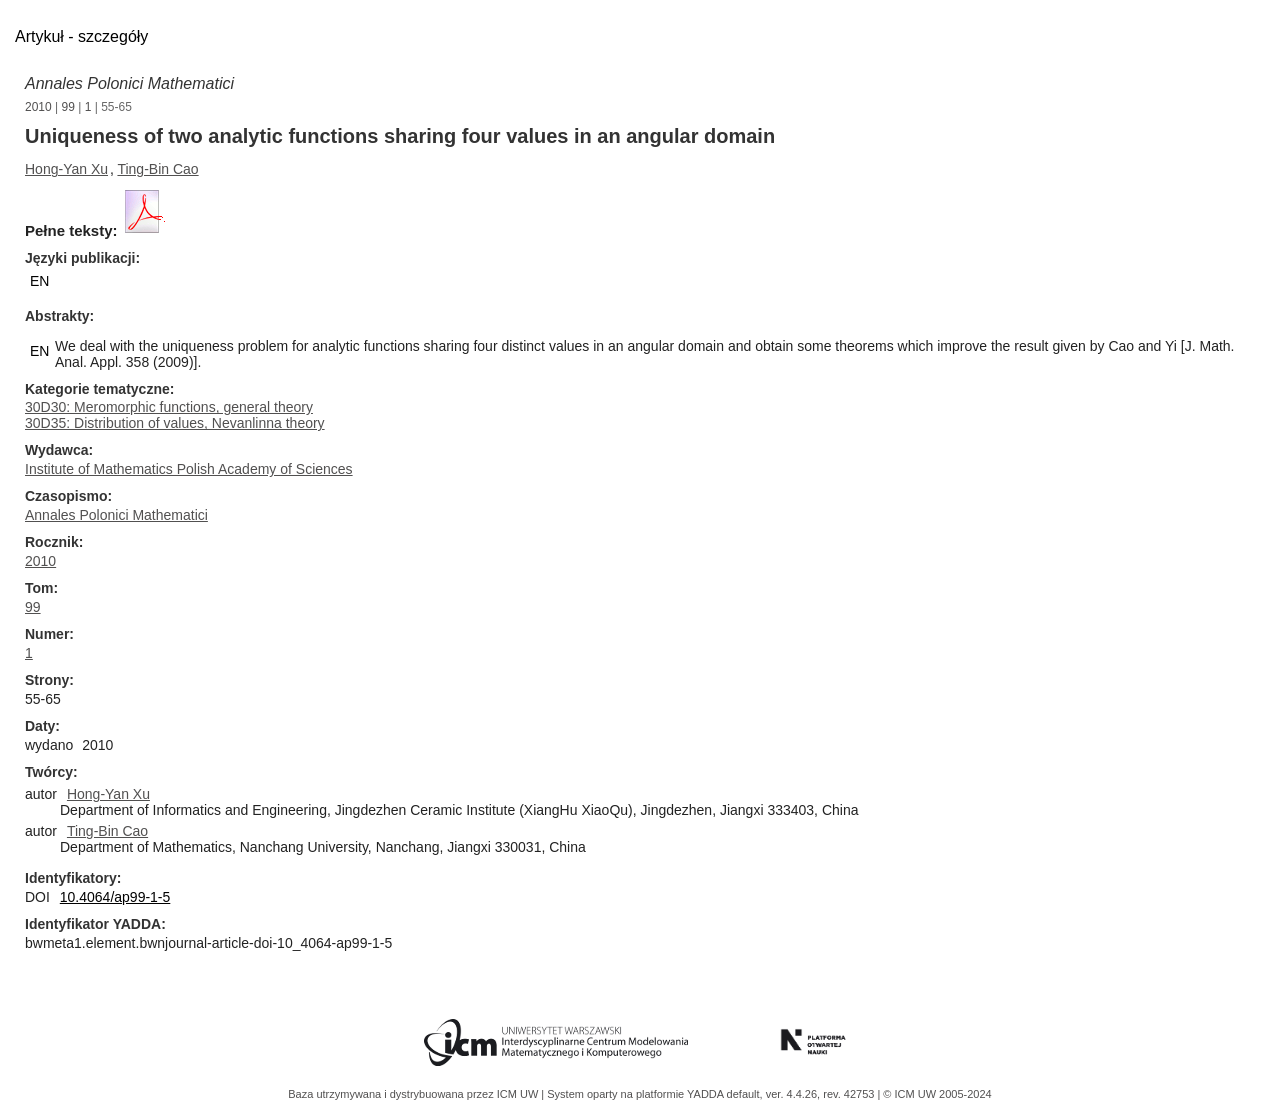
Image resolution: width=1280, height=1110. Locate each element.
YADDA (707, 1094)
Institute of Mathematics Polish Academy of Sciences (189, 469)
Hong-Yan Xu (66, 169)
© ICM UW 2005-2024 (937, 1094)
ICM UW (519, 1094)
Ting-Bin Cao (157, 169)
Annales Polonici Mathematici (129, 83)
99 (68, 107)
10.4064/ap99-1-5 (115, 897)
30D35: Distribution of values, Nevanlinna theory (175, 423)
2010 (38, 107)
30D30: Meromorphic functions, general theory (169, 407)
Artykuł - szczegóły (81, 36)
